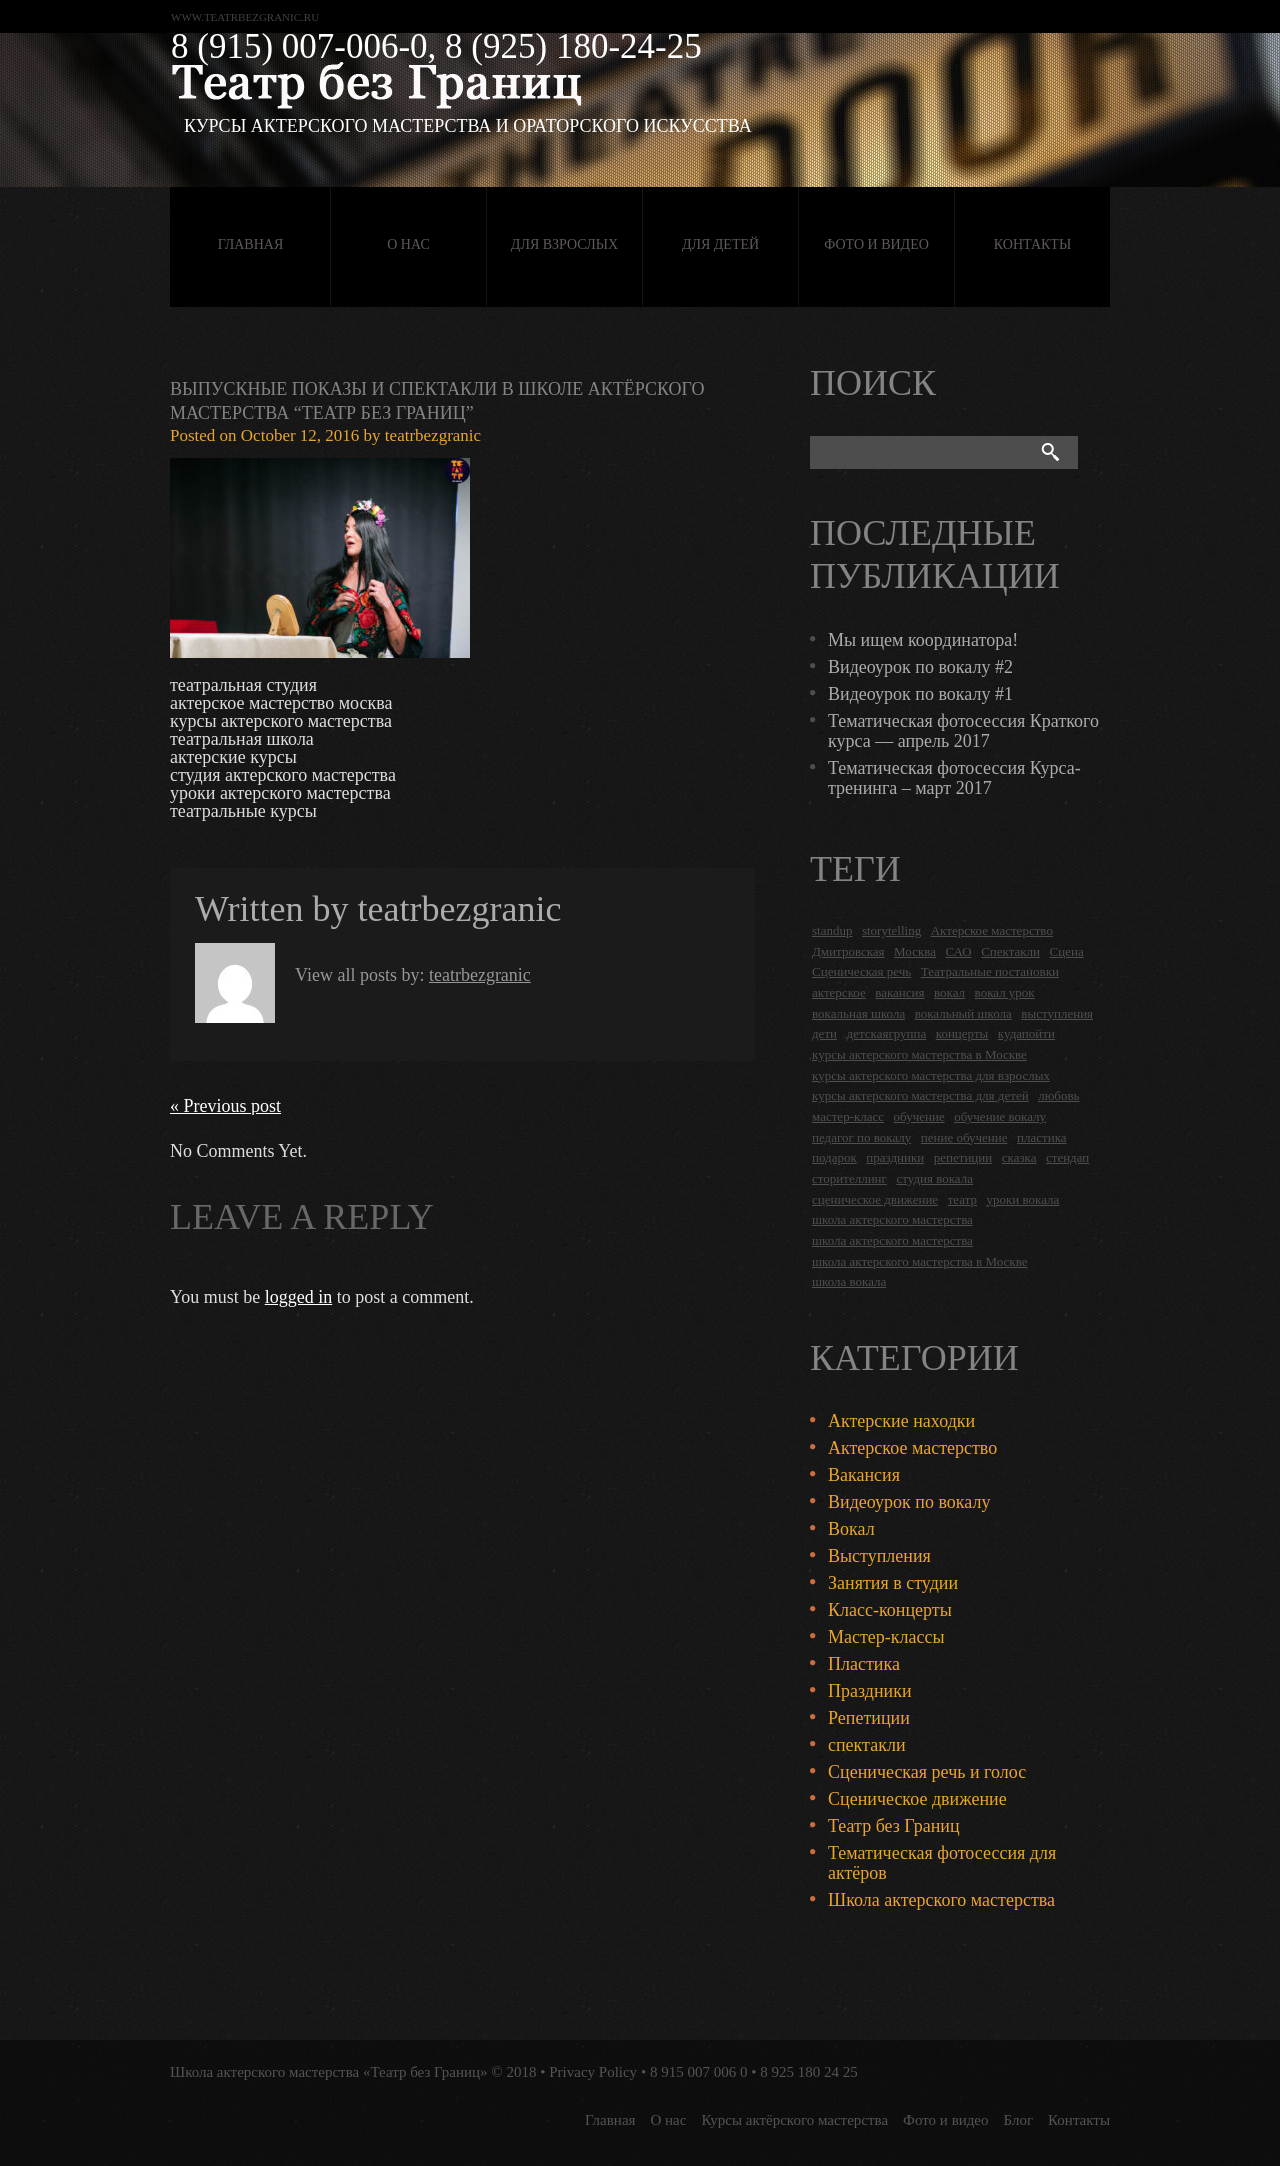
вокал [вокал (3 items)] (949, 992)
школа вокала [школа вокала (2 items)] (849, 1281)
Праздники (870, 1691)
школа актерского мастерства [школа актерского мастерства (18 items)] (892, 1219)
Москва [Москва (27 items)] (915, 951)
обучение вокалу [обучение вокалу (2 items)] (1000, 1116)
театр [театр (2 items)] (962, 1199)
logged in (299, 1297)
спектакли (867, 1745)
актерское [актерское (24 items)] (839, 992)
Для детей (720, 244)
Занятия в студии (893, 1583)
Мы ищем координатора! (923, 640)
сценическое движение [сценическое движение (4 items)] (875, 1199)
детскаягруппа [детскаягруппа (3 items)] (887, 1033)
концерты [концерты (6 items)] (962, 1033)
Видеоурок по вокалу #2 (920, 667)
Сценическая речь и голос (927, 1772)
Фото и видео (876, 244)
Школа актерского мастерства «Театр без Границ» (329, 2072)
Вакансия (864, 1475)
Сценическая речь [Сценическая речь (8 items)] (861, 971)
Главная (251, 244)
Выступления (879, 1556)
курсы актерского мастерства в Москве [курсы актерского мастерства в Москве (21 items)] (919, 1054)
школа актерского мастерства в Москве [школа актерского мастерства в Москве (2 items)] (919, 1261)
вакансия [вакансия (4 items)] (899, 992)
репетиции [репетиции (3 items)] (963, 1157)
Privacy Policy (593, 2072)
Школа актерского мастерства (941, 1900)
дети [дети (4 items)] (824, 1033)
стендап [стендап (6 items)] (1067, 1157)
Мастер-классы (886, 1637)
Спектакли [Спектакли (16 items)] (1010, 951)
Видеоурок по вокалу (909, 1502)
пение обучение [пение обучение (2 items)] (964, 1137)
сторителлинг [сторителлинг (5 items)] (849, 1178)
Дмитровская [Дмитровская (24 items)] (848, 951)
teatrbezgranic (433, 435)
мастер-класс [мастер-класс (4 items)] (848, 1116)
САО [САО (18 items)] (958, 951)
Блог (1019, 2120)
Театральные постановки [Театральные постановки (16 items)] (990, 971)
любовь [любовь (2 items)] (1058, 1095)
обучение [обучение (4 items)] (919, 1116)
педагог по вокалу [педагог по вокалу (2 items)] (861, 1137)
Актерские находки (901, 1421)
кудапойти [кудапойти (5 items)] (1026, 1033)
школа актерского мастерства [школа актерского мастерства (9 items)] (892, 1240)
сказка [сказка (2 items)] (1019, 1157)
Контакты (1032, 244)
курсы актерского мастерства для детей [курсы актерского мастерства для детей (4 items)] (920, 1095)
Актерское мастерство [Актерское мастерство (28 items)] (992, 930)
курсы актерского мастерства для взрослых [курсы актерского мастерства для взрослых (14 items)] (931, 1075)
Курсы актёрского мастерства (794, 2120)
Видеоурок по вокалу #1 (920, 694)
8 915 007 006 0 (699, 2072)
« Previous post (225, 1106)
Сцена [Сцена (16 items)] (1067, 951)
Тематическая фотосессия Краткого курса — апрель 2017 (963, 731)
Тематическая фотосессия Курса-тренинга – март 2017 (954, 778)
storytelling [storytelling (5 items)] (891, 930)
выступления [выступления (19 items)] (1057, 1013)
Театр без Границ (894, 1826)
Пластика (864, 1664)
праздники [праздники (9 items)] (895, 1157)
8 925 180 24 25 (809, 2072)
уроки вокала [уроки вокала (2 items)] (1023, 1199)
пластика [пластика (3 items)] (1042, 1137)
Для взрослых (564, 244)
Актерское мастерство (912, 1448)
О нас (408, 244)
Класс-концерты (890, 1610)
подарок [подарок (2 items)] (834, 1157)
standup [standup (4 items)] (832, 930)
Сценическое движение (917, 1799)
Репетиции (869, 1718)
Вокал (851, 1529)
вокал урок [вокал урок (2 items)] (1005, 992)
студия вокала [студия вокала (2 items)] (934, 1178)
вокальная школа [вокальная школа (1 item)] (858, 1013)
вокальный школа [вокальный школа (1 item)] (963, 1013)
